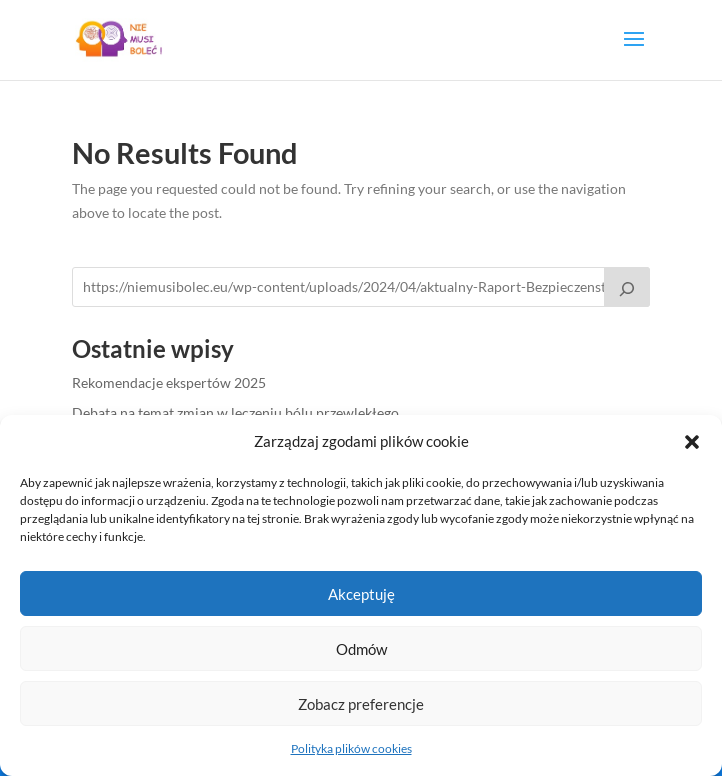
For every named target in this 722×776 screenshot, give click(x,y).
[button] (692, 442)
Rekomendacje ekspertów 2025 (169, 382)
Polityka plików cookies (351, 748)
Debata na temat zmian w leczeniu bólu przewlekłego (235, 412)
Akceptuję (361, 594)
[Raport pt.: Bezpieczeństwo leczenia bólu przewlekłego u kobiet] (627, 287)
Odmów (361, 649)
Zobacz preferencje (361, 704)
